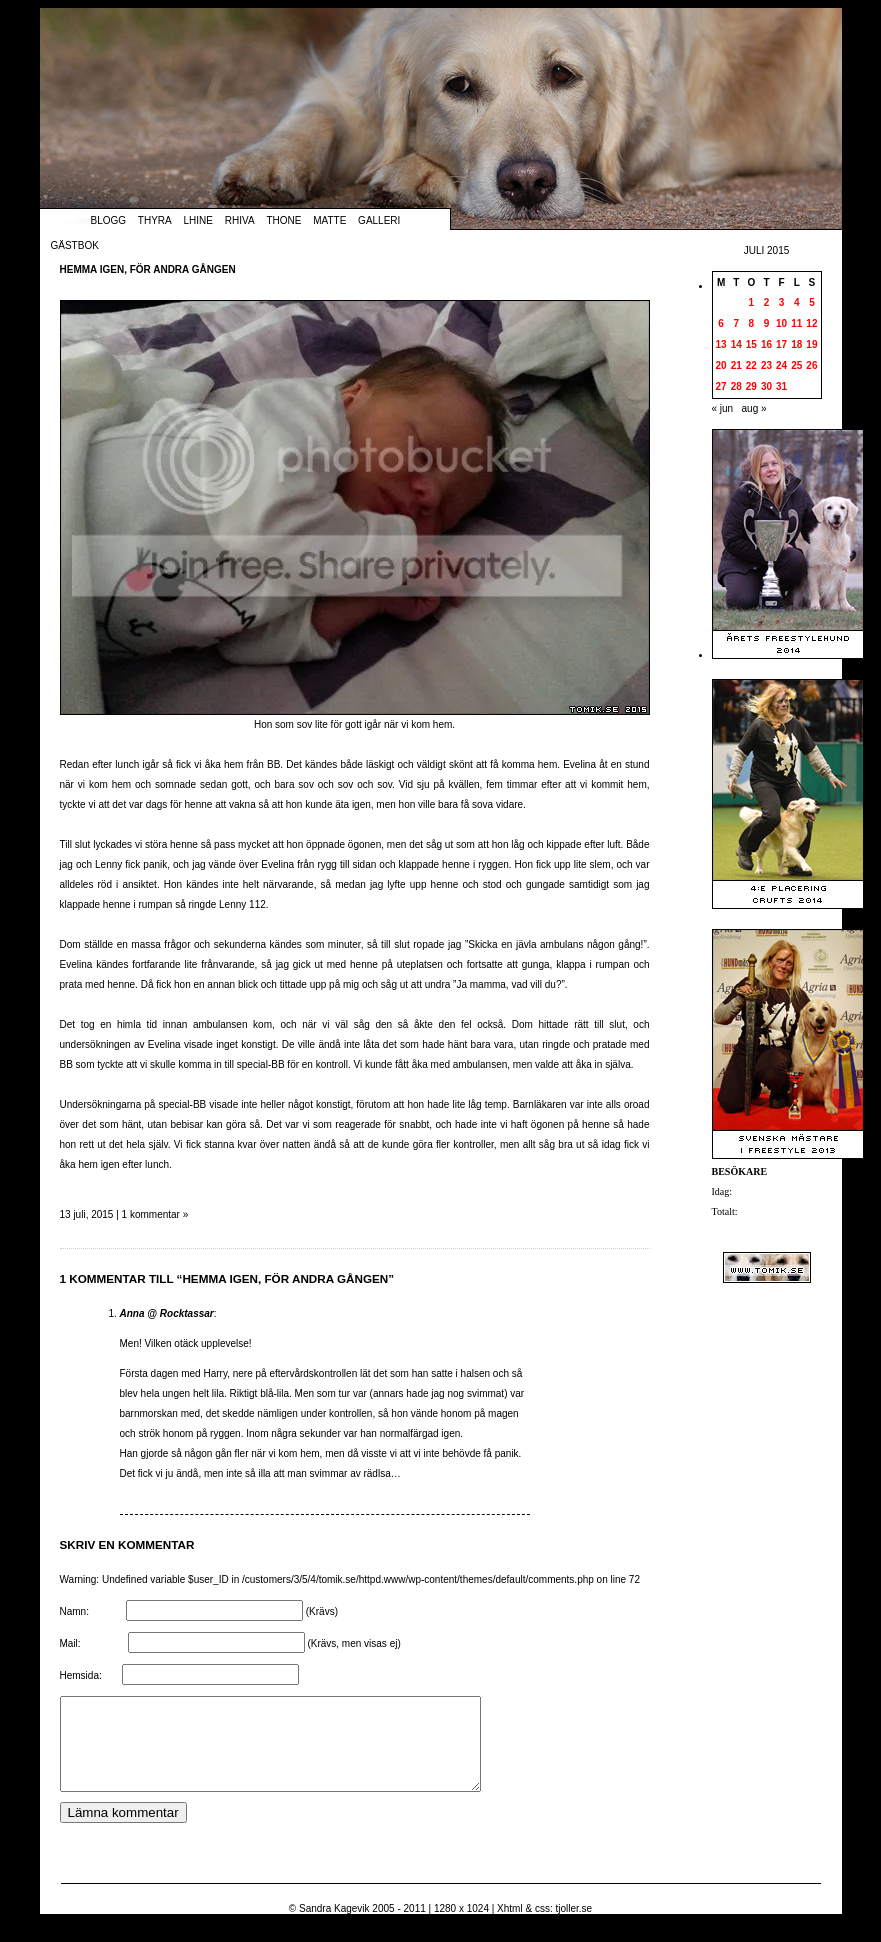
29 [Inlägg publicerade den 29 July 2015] (751, 386)
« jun (723, 408)
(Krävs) (322, 1611)
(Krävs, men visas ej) (353, 1643)
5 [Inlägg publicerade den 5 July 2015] (812, 302)
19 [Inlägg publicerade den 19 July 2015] (811, 344)
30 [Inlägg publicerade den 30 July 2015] (766, 386)
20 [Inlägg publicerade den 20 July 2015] (721, 365)
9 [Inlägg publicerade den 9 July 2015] (767, 323)
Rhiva (240, 220)
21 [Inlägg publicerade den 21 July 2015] (736, 365)
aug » (754, 408)
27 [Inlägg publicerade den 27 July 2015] (721, 386)
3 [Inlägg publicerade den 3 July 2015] (782, 302)
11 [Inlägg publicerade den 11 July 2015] (796, 323)
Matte (329, 220)
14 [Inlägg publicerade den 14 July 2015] (736, 344)
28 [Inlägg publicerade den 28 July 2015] (736, 386)
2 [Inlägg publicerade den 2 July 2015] (767, 302)
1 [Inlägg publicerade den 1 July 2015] (752, 302)
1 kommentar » (155, 1214)
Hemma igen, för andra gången (148, 269)
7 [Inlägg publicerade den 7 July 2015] (736, 323)
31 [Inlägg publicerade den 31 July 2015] (781, 386)
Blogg (109, 220)
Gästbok (75, 245)
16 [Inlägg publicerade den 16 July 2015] (766, 344)
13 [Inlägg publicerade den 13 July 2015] (721, 344)
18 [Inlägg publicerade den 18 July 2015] (796, 344)
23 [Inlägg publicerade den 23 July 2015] (766, 365)
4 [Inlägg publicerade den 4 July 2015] (797, 302)
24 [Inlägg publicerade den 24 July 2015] (781, 365)
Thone (283, 220)
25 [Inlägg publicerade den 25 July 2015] (796, 365)
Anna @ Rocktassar (167, 1313)
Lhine (198, 220)
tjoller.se (573, 1926)
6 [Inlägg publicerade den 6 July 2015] (721, 323)
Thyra (155, 220)
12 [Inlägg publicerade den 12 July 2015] (811, 323)
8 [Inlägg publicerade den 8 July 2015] (752, 323)
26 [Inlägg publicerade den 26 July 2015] (811, 365)
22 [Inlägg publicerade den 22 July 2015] (751, 365)
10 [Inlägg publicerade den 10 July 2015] (781, 323)
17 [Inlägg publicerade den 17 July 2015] (781, 344)
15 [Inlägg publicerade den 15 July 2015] (751, 344)
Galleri (379, 220)
